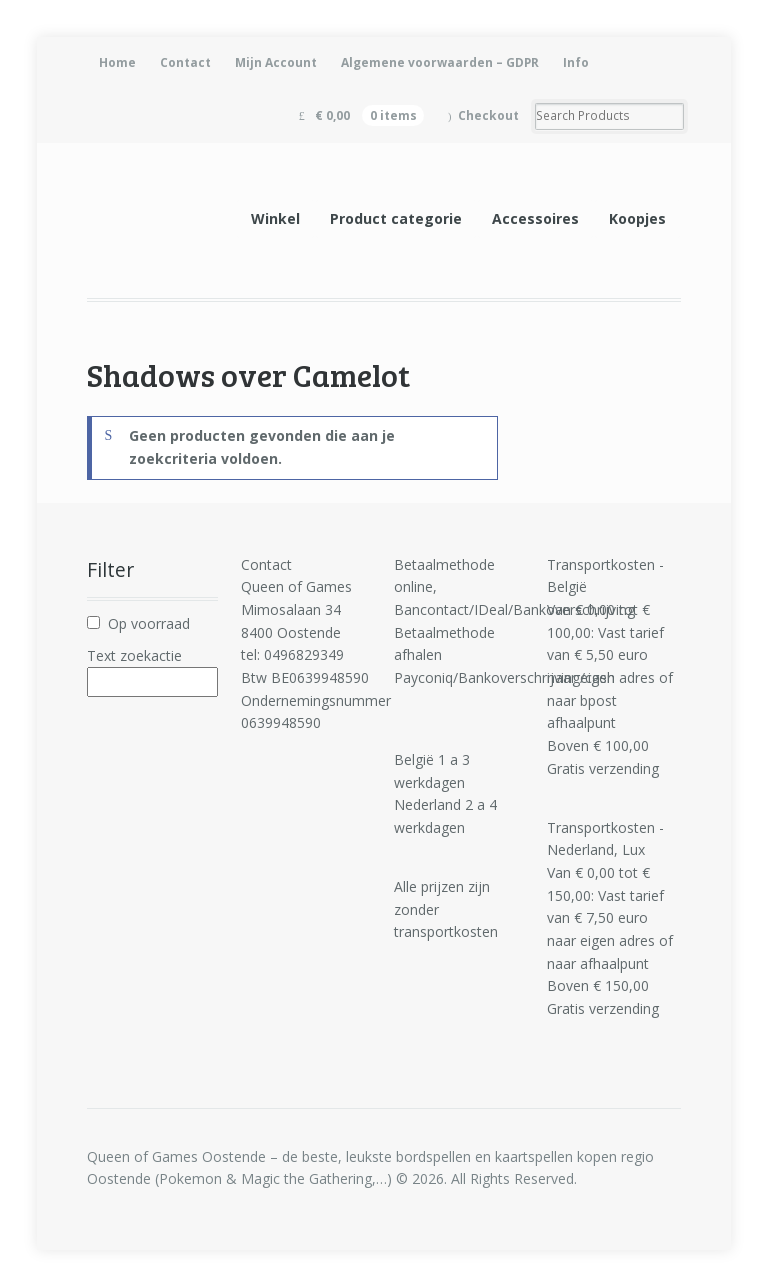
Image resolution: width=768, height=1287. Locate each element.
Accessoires (535, 218)
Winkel (275, 218)
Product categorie (396, 218)
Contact (185, 62)
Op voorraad (149, 623)
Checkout (488, 115)
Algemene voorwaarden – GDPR (440, 62)
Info (576, 62)
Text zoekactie (134, 655)
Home (117, 62)
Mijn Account (276, 62)
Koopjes (637, 218)
